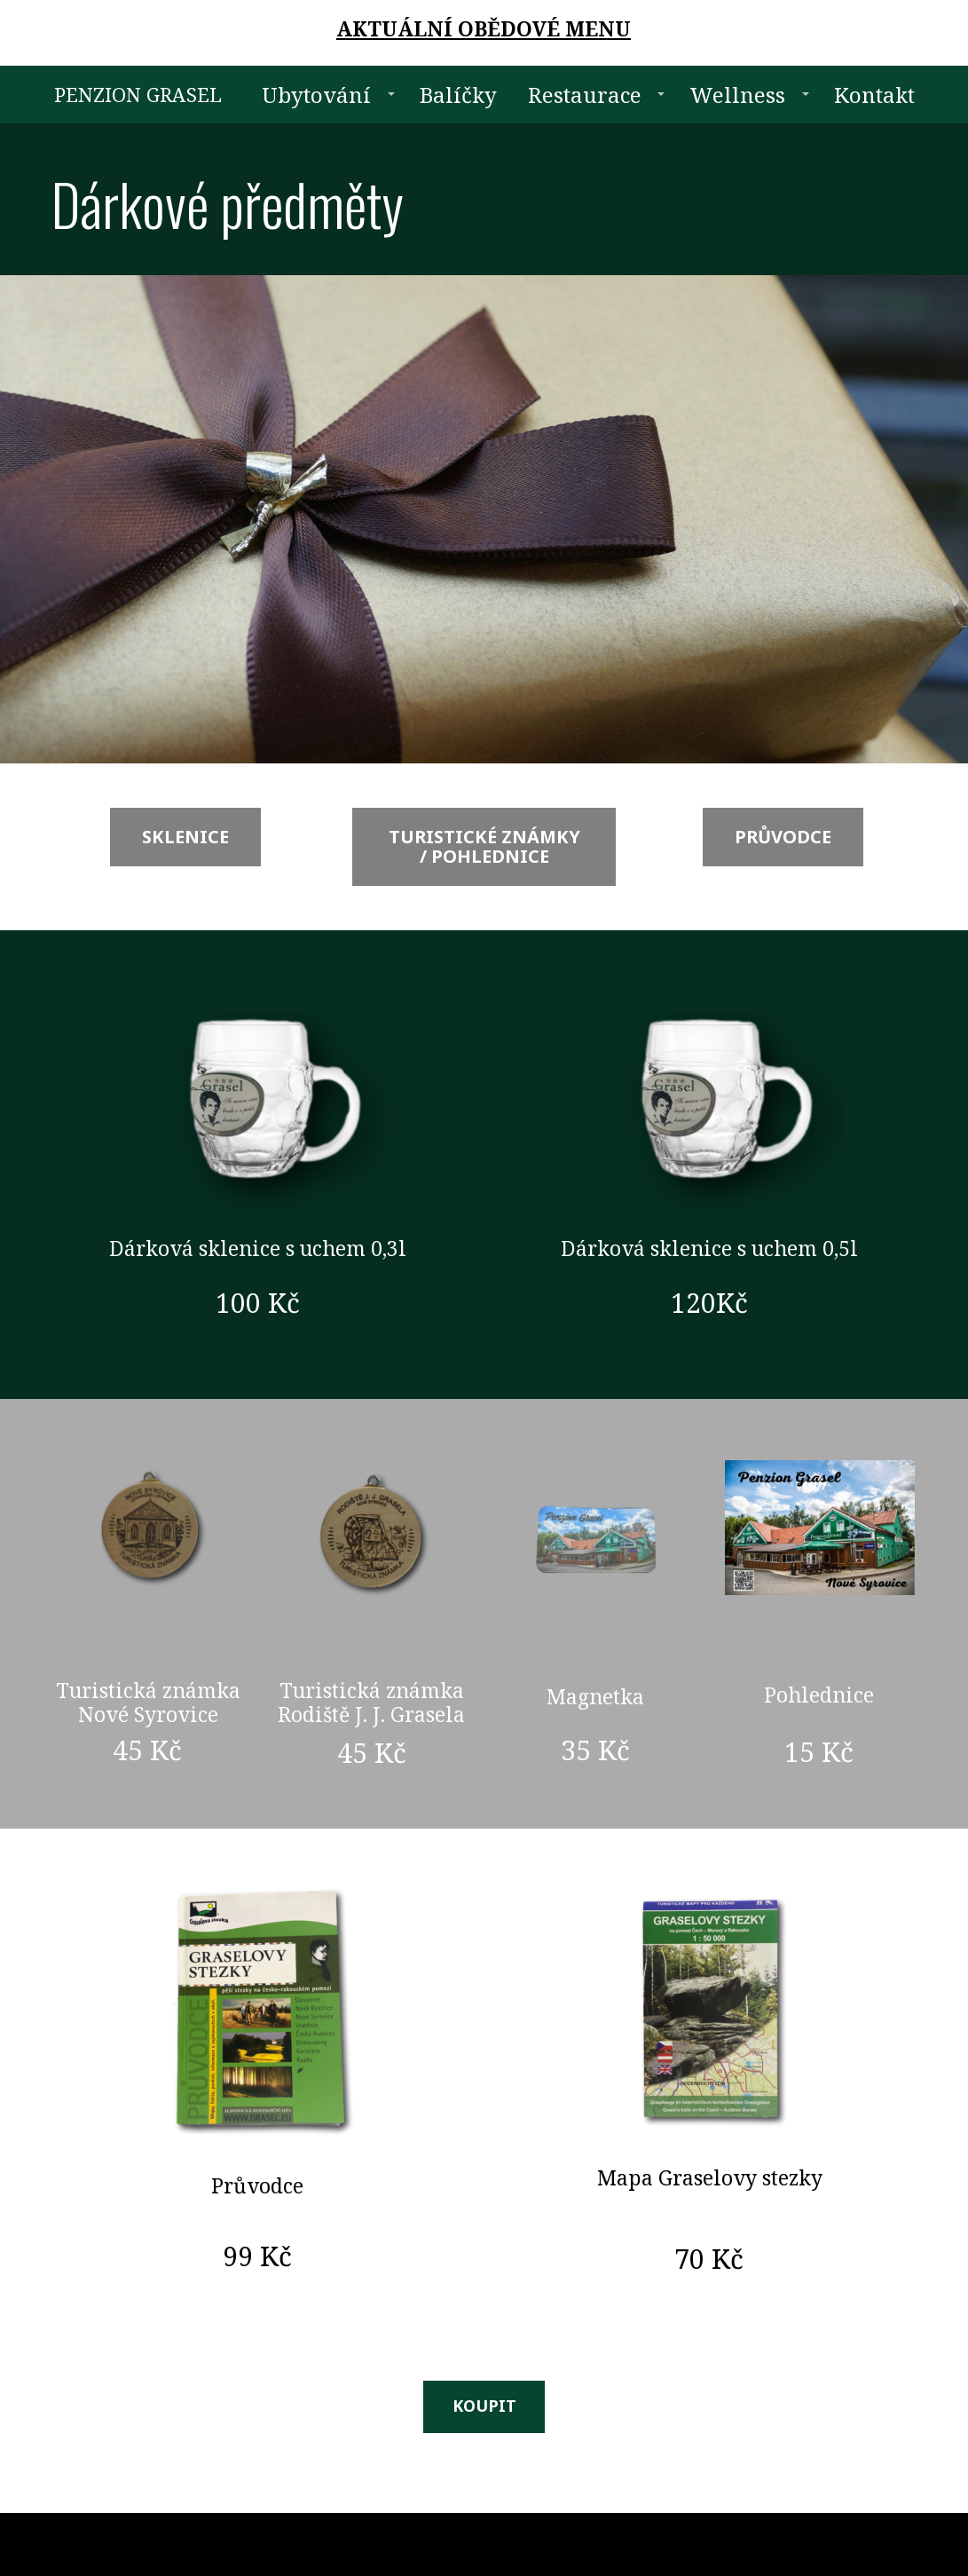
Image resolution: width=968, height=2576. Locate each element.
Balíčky (458, 94)
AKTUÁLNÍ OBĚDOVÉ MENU (483, 28)
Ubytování (316, 94)
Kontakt (874, 94)
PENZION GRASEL (138, 94)
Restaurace (584, 94)
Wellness (737, 94)
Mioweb (893, 2544)
